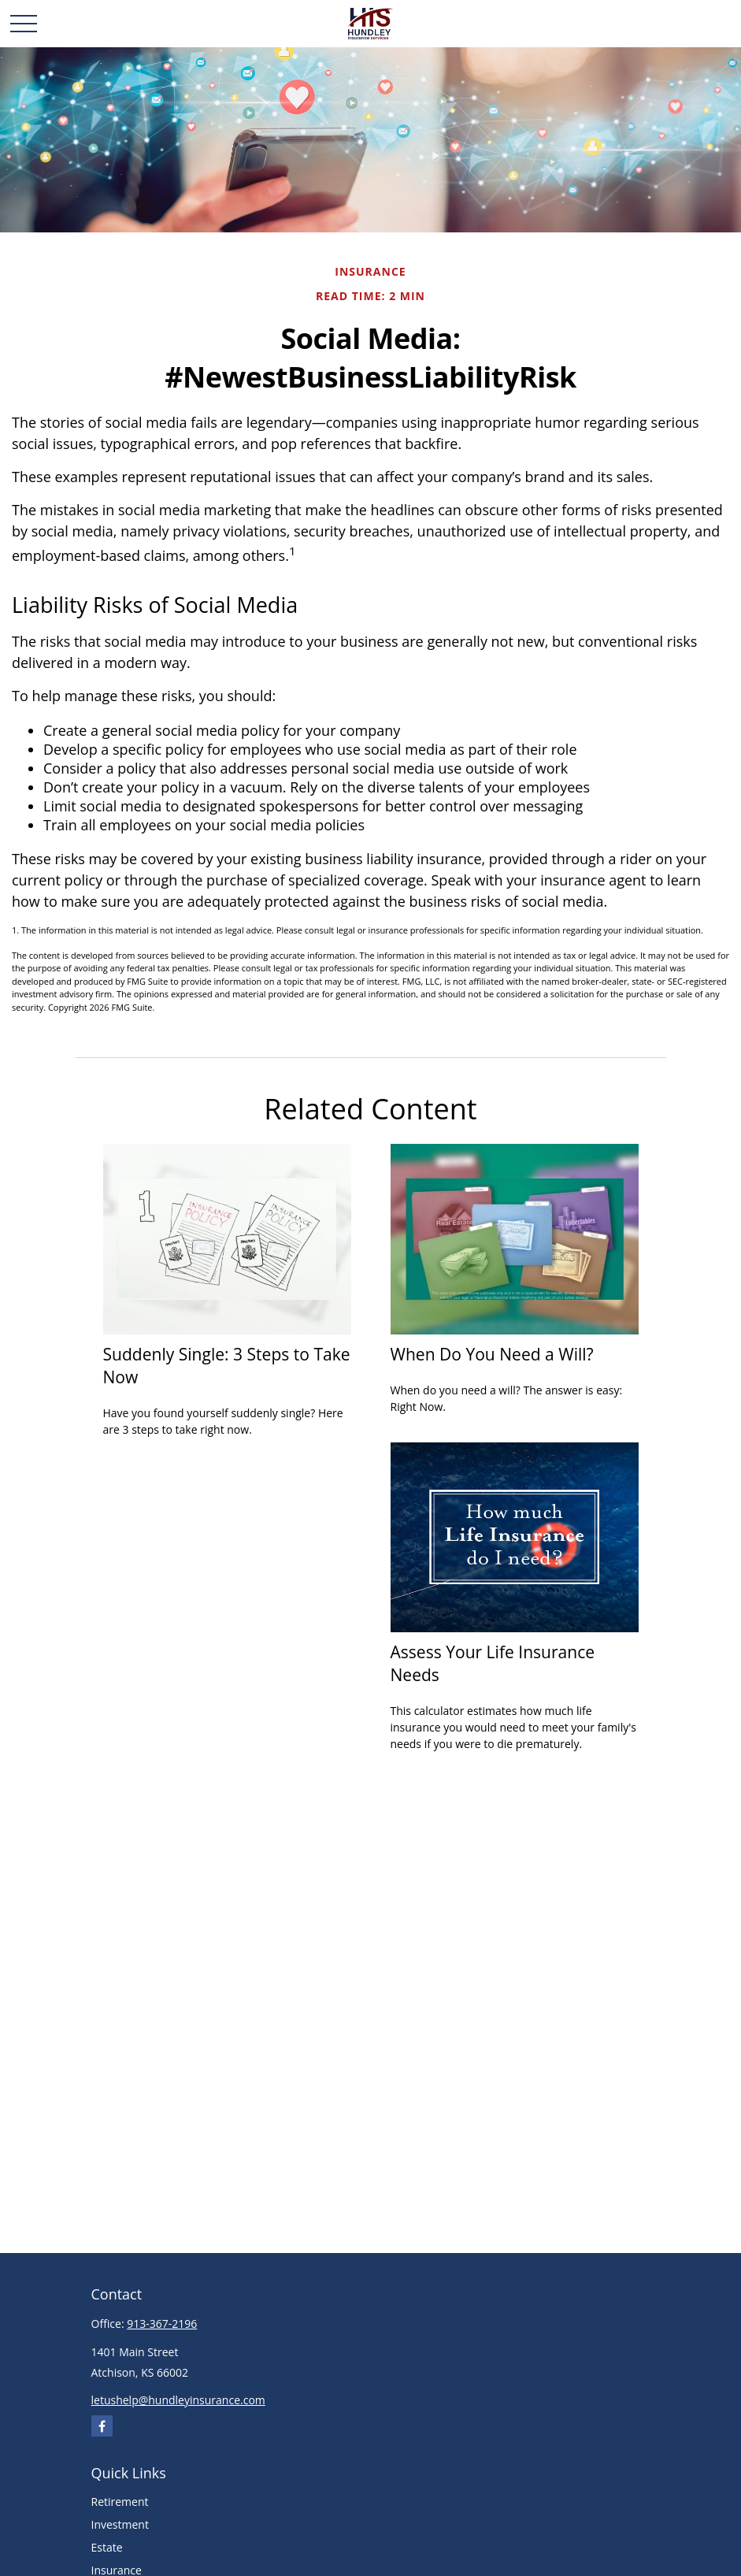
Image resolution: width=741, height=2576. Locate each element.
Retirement (120, 2501)
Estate (107, 2547)
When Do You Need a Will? (492, 1353)
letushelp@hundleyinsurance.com (178, 2399)
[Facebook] (102, 2426)
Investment (120, 2524)
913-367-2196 (162, 2323)
